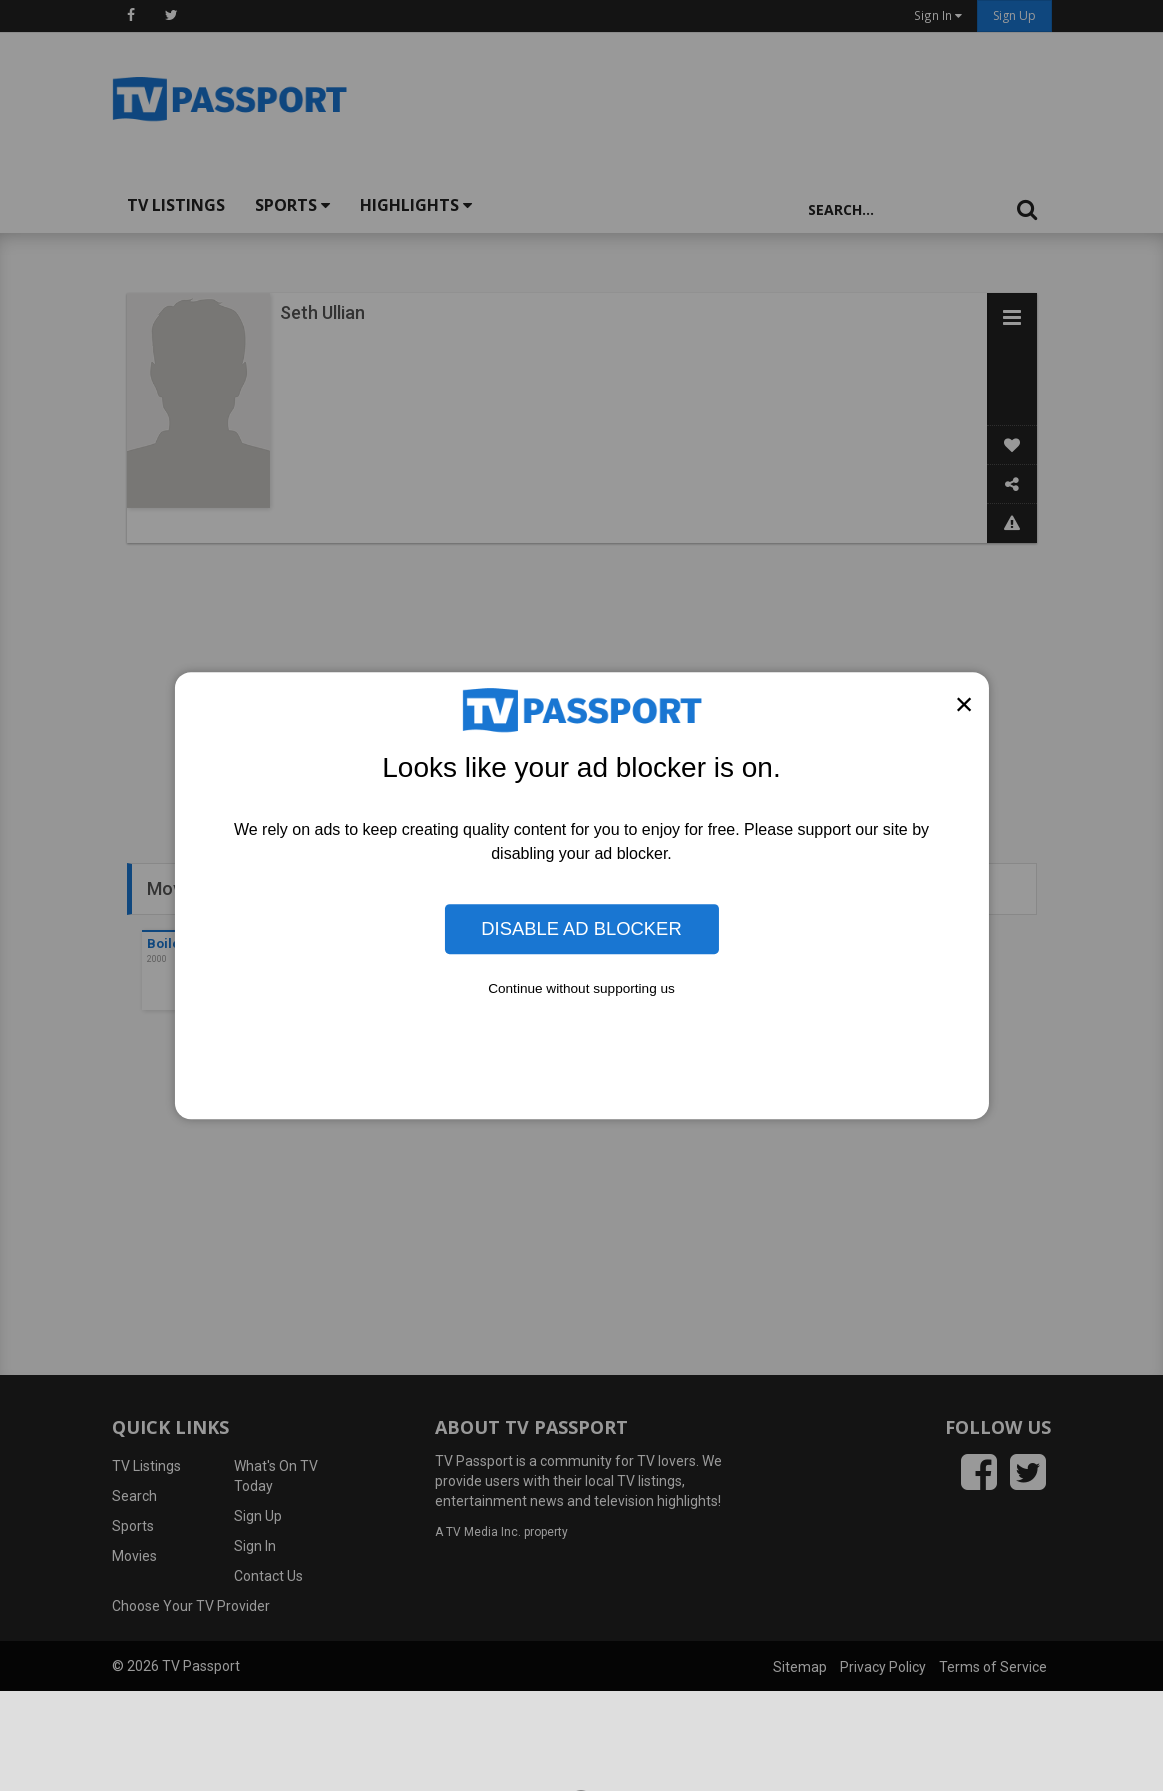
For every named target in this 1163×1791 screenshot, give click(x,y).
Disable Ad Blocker (581, 928)
